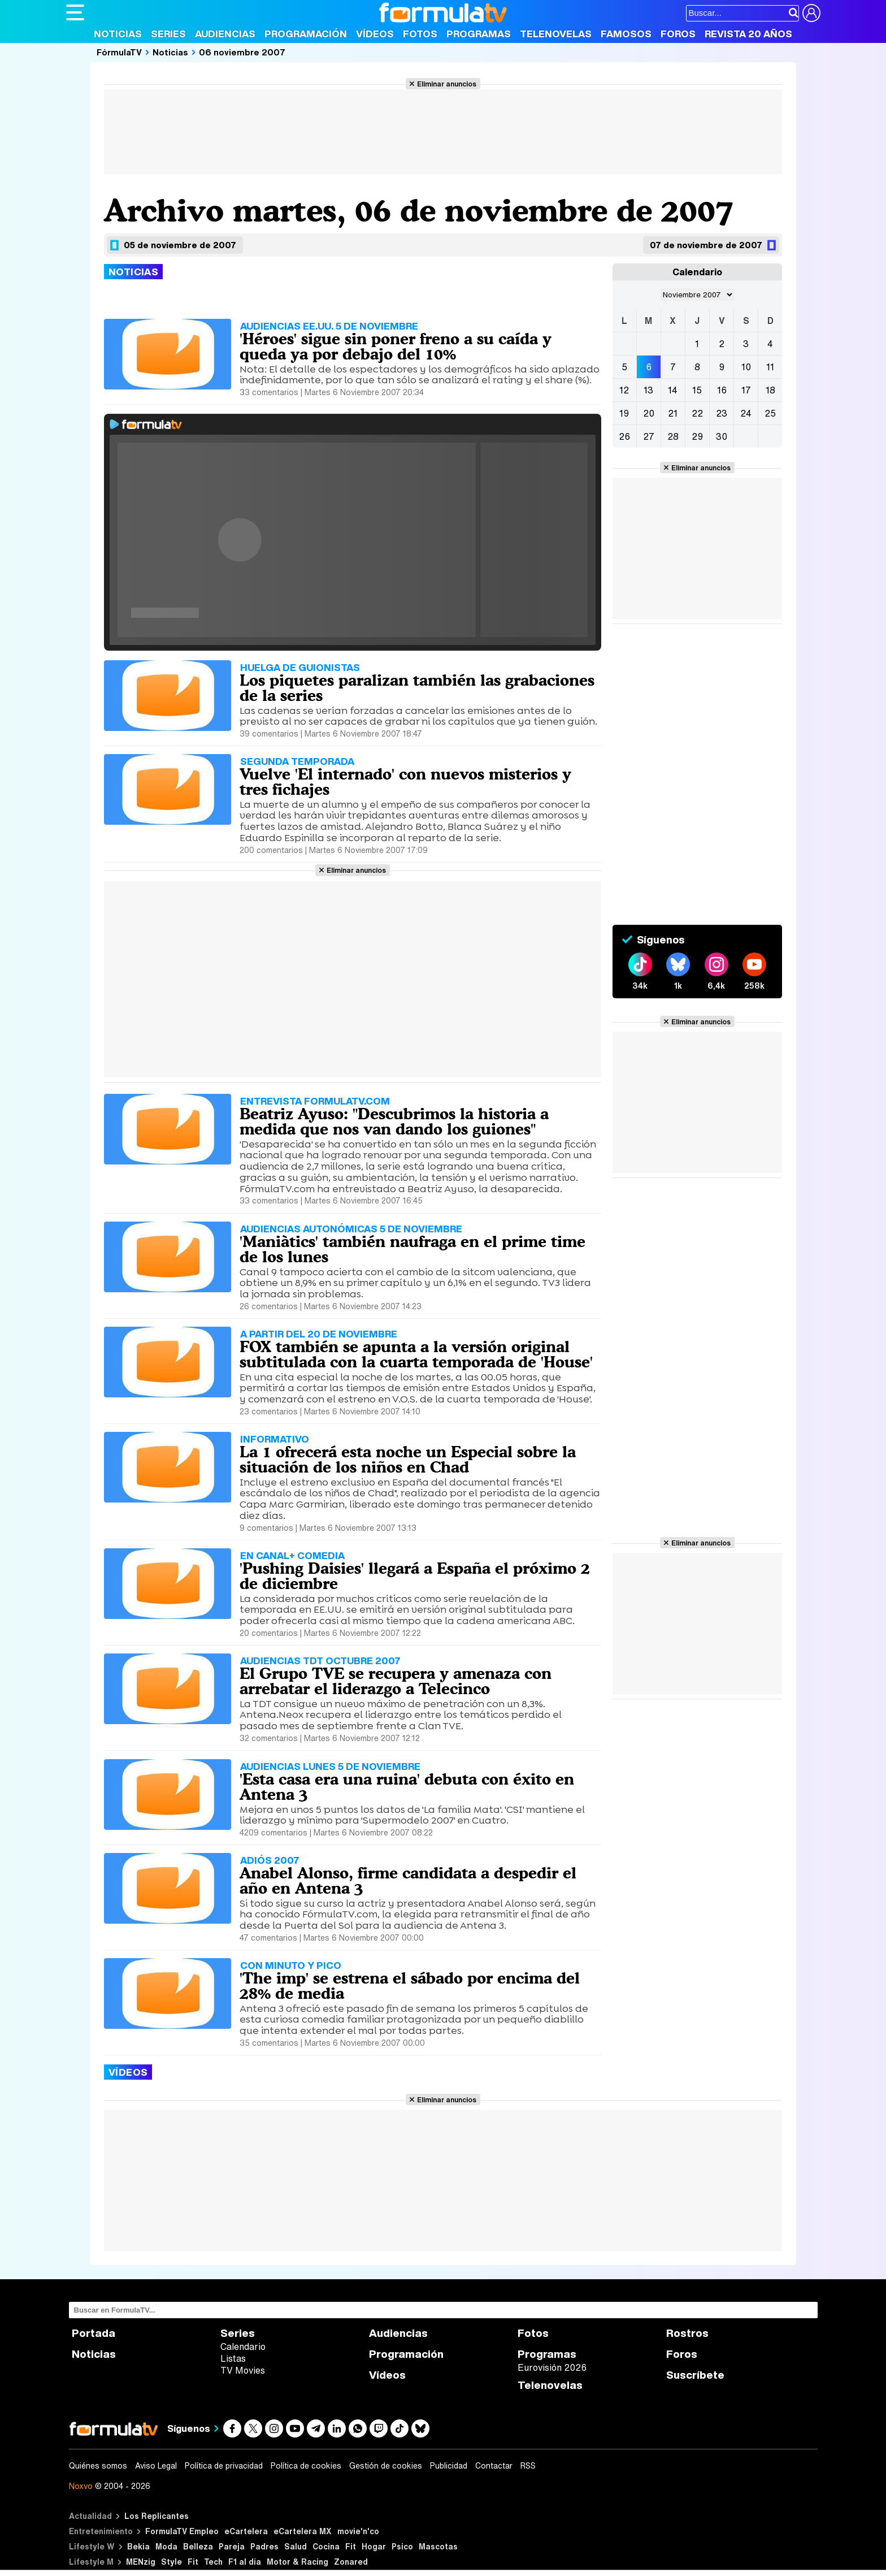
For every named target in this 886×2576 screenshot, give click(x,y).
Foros (678, 34)
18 (770, 390)
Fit (350, 2546)
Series (168, 34)
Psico (402, 2546)
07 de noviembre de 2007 (706, 245)
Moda (166, 2546)
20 (648, 413)
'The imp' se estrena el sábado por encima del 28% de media (410, 1985)
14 (672, 390)
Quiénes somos (98, 2466)
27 (648, 436)
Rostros (687, 2333)
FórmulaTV (119, 52)
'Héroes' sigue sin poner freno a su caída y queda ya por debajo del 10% (395, 346)
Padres (264, 2546)
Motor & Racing (297, 2562)
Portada (93, 2333)
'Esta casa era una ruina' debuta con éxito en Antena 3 (407, 1786)
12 (624, 390)
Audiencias (225, 34)
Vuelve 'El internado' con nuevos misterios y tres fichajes (405, 781)
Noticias (118, 34)
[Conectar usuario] (811, 13)
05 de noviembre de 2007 (180, 245)
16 (722, 390)
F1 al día (244, 2562)
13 (648, 390)
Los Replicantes (156, 2516)
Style (171, 2562)
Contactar (494, 2466)
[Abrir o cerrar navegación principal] (75, 12)
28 (673, 436)
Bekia (138, 2546)
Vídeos (375, 34)
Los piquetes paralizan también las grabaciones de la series (417, 687)
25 (770, 413)
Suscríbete (695, 2375)
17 (746, 390)
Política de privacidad (224, 2466)
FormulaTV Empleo (182, 2531)
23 (721, 413)
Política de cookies (306, 2466)
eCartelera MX (302, 2531)
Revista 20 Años (748, 34)
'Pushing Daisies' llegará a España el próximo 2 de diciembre (415, 1575)
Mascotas (438, 2546)
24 (746, 413)
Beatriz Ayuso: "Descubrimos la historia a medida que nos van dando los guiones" (394, 1121)
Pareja (232, 2546)
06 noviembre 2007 (242, 52)
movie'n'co (358, 2531)
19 (624, 413)
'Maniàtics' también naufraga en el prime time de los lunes (412, 1249)
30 (721, 436)
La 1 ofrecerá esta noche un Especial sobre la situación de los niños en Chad (408, 1459)
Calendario (243, 2346)
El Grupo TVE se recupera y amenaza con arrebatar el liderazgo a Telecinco (395, 1681)
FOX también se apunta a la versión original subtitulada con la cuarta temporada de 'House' (416, 1354)
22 (697, 413)
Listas (233, 2358)
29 (697, 436)
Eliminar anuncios (446, 84)
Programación (305, 34)
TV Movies (242, 2370)
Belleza (198, 2546)
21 (672, 413)
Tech (213, 2562)
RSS (528, 2466)
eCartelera (246, 2531)
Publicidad (448, 2466)
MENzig (140, 2562)
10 (746, 367)
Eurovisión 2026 (552, 2367)
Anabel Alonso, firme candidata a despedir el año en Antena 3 (408, 1880)
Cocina (326, 2546)
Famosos (626, 34)
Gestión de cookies (385, 2466)
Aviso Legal (156, 2466)
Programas (478, 34)
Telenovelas (556, 34)
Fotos (420, 34)
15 (697, 390)
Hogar (374, 2546)
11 (770, 367)
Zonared (351, 2562)
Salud (295, 2546)
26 (624, 436)
